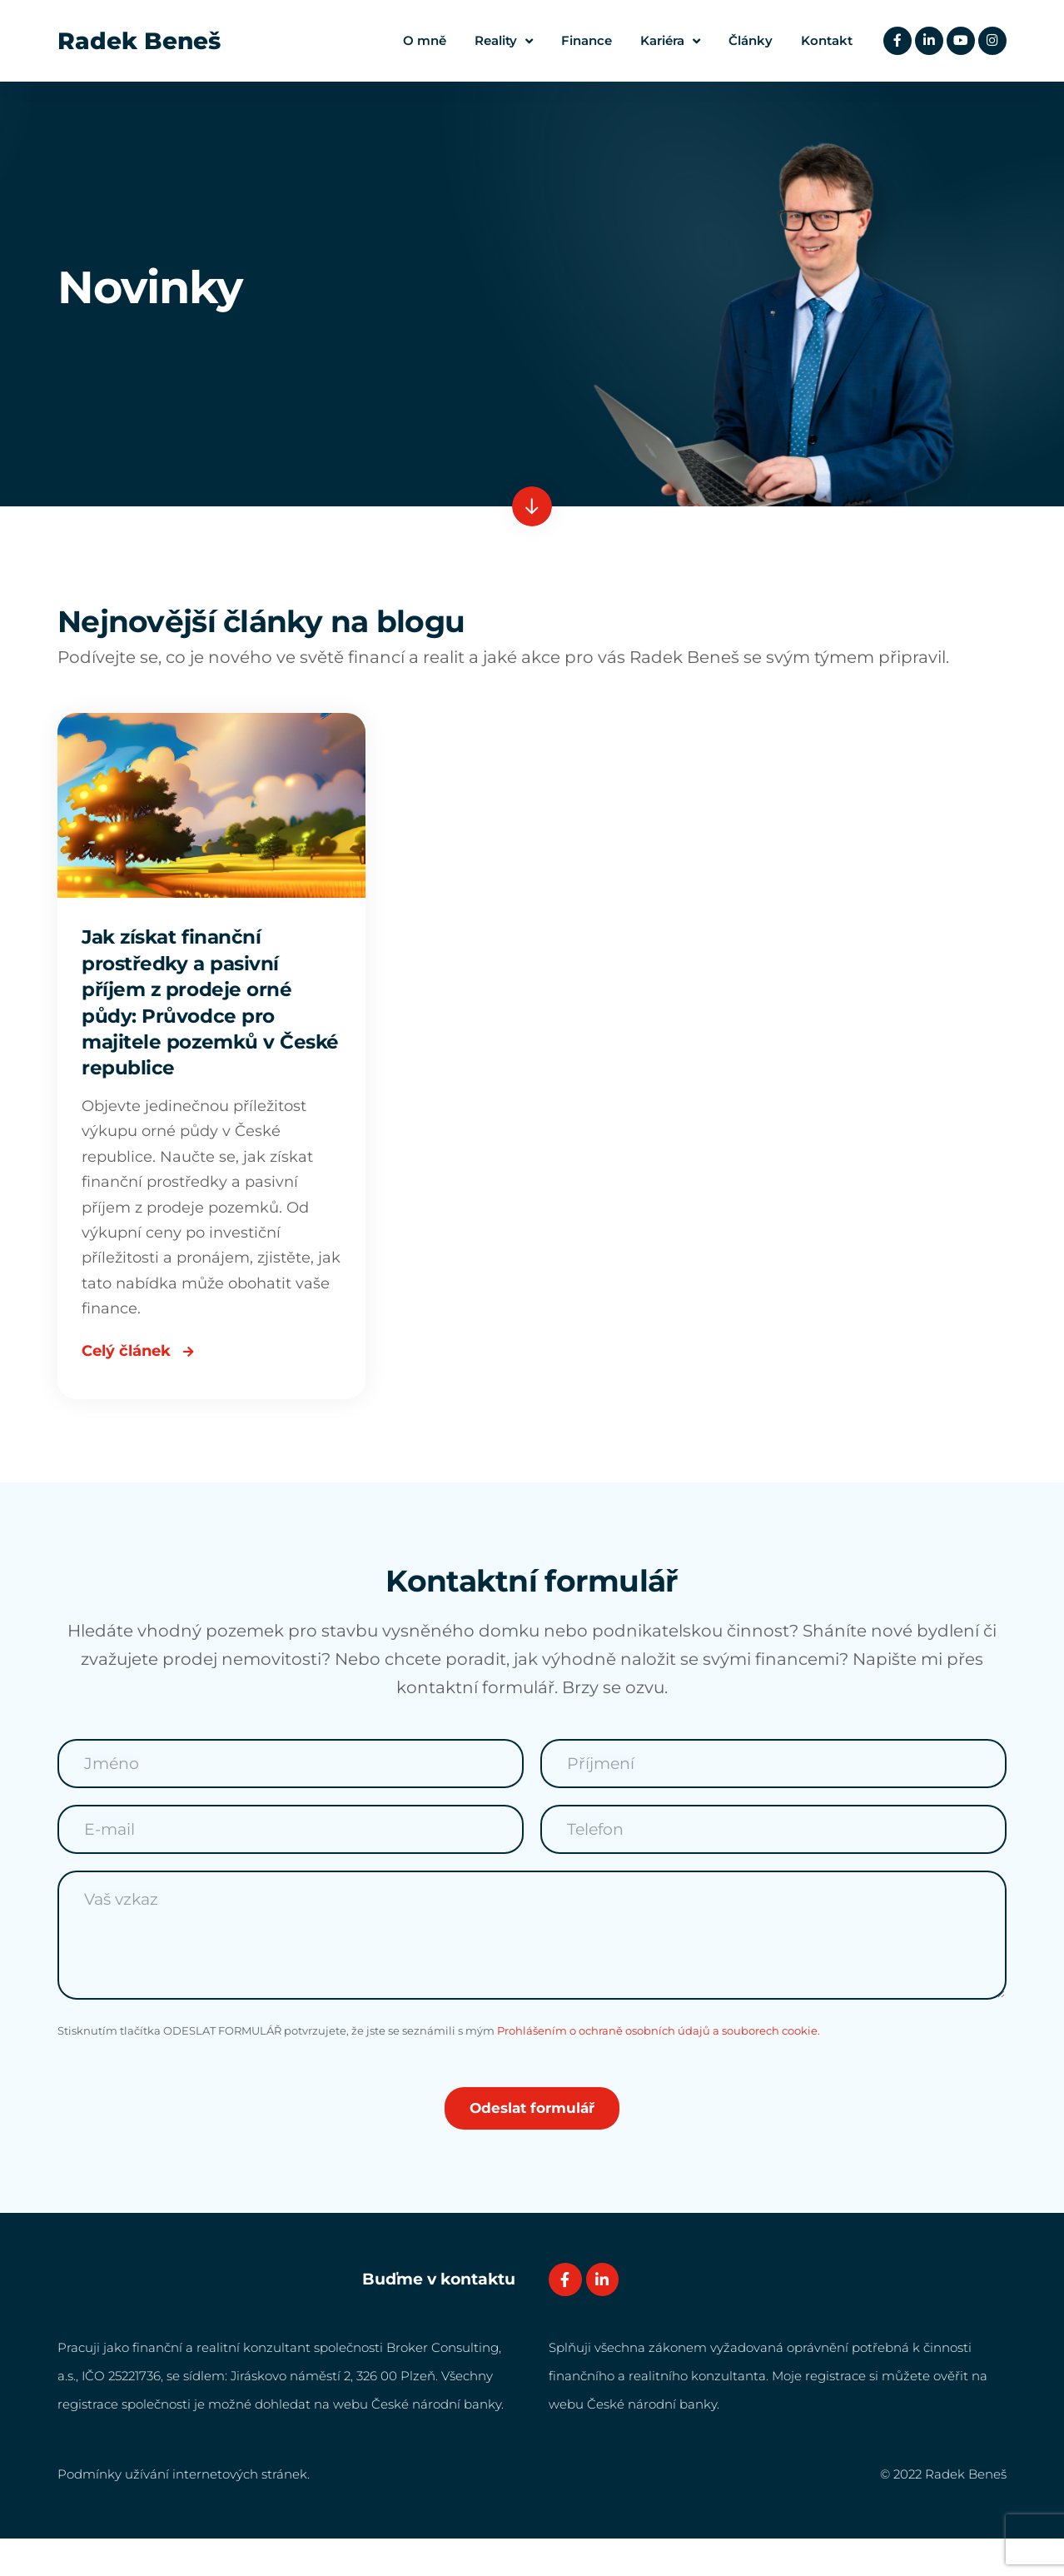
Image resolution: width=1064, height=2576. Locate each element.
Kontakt (822, 40)
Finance (582, 40)
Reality (499, 41)
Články (746, 40)
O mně (420, 40)
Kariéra (666, 41)
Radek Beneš (139, 41)
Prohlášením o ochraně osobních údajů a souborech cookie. (658, 2068)
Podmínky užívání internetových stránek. (183, 2511)
